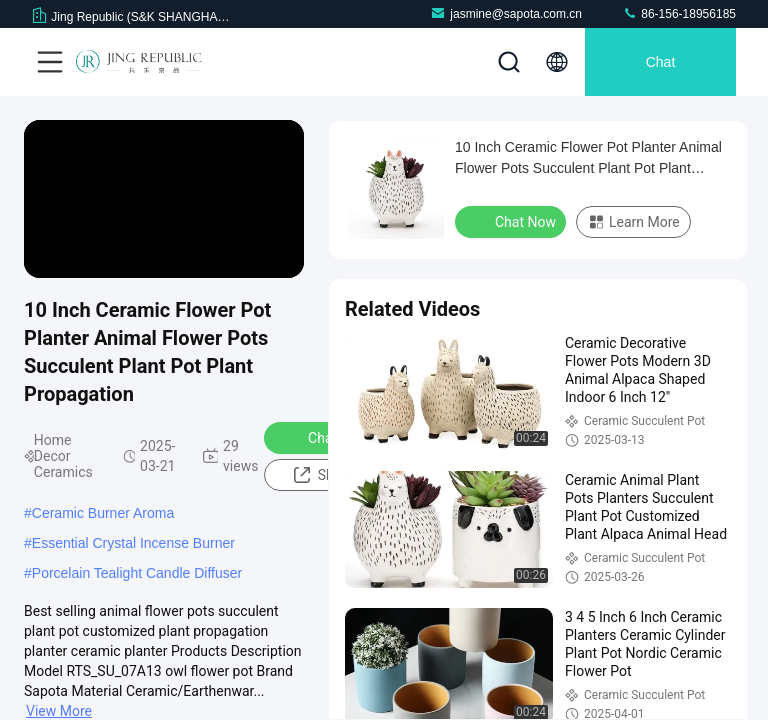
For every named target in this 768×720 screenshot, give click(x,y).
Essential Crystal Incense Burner (133, 543)
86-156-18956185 (679, 13)
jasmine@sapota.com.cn (506, 13)
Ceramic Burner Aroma (103, 513)
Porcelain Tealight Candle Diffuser (137, 573)
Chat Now (325, 437)
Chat (661, 62)
